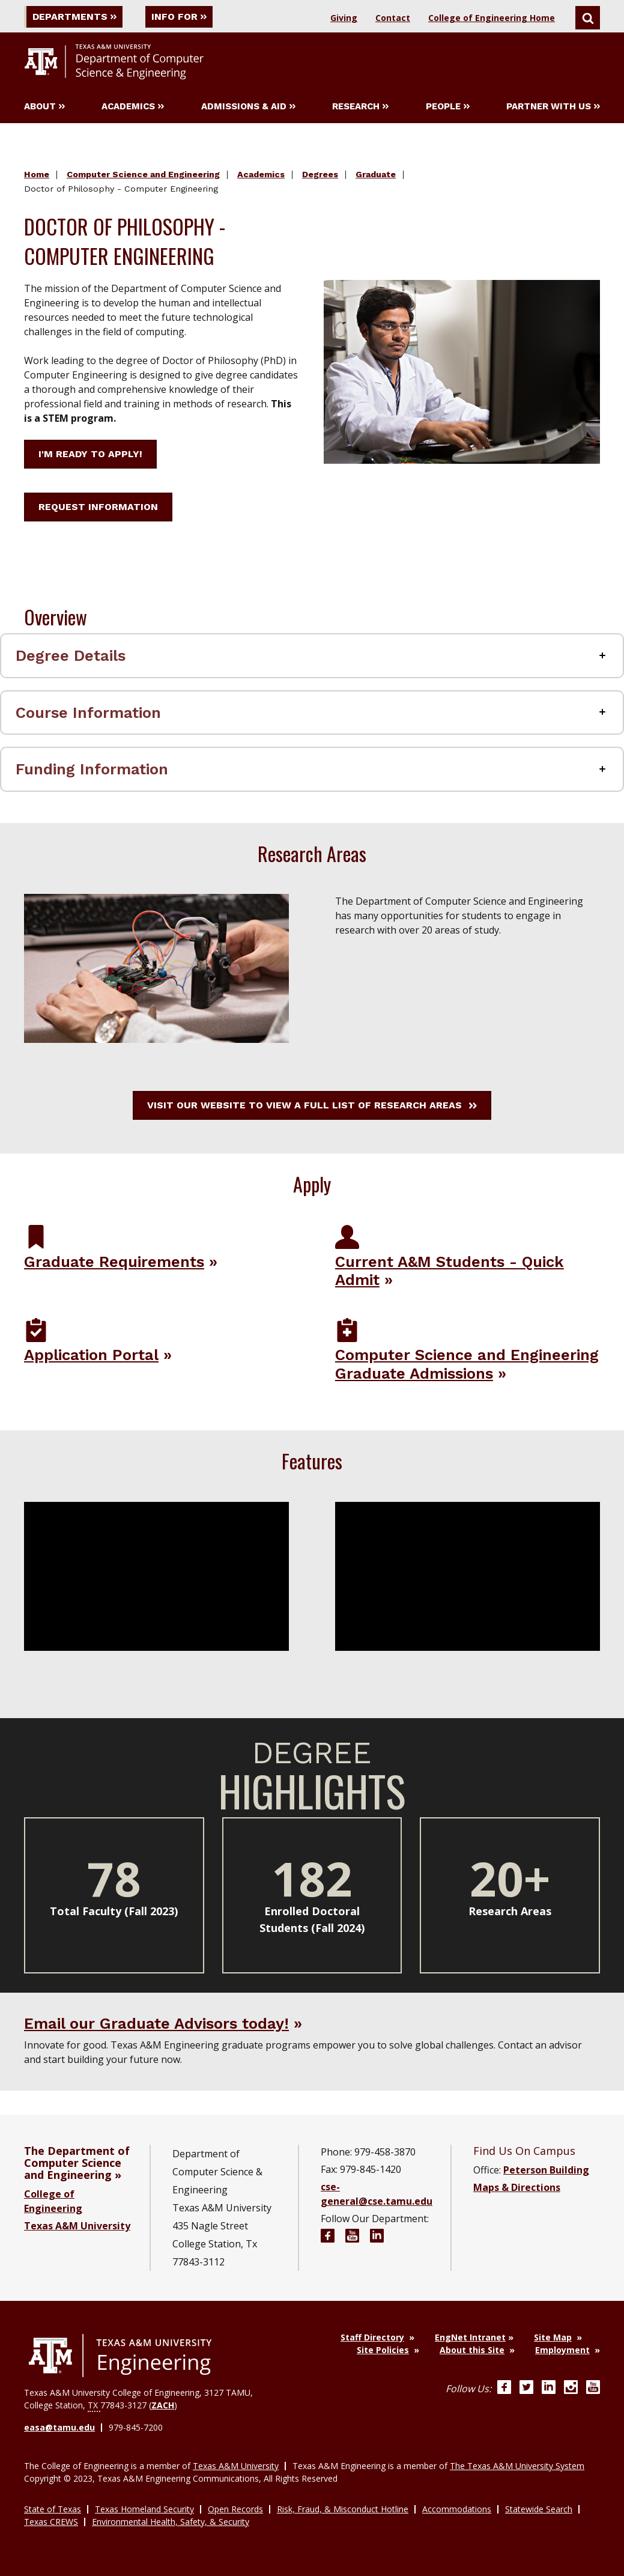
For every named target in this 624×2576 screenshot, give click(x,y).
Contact (392, 17)
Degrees (320, 174)
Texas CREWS (51, 2521)
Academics (132, 106)
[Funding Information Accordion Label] (312, 769)
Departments (74, 16)
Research (360, 106)
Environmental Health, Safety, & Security (170, 2521)
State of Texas (52, 2509)
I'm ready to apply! (90, 454)
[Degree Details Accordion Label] (312, 655)
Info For (179, 16)
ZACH (162, 2405)
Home (36, 174)
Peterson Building (546, 2170)
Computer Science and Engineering (143, 174)
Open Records (235, 2509)
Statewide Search (538, 2509)
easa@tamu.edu (59, 2427)
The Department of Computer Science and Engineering (77, 2162)
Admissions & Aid (248, 106)
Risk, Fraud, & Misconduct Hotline (342, 2509)
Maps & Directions (516, 2187)
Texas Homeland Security (144, 2509)
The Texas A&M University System (517, 2465)
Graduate (376, 174)
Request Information (98, 506)
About (44, 106)
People (448, 106)
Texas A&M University (77, 2225)
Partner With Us (553, 106)
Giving (343, 17)
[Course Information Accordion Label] (312, 712)
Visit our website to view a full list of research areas (312, 1105)
